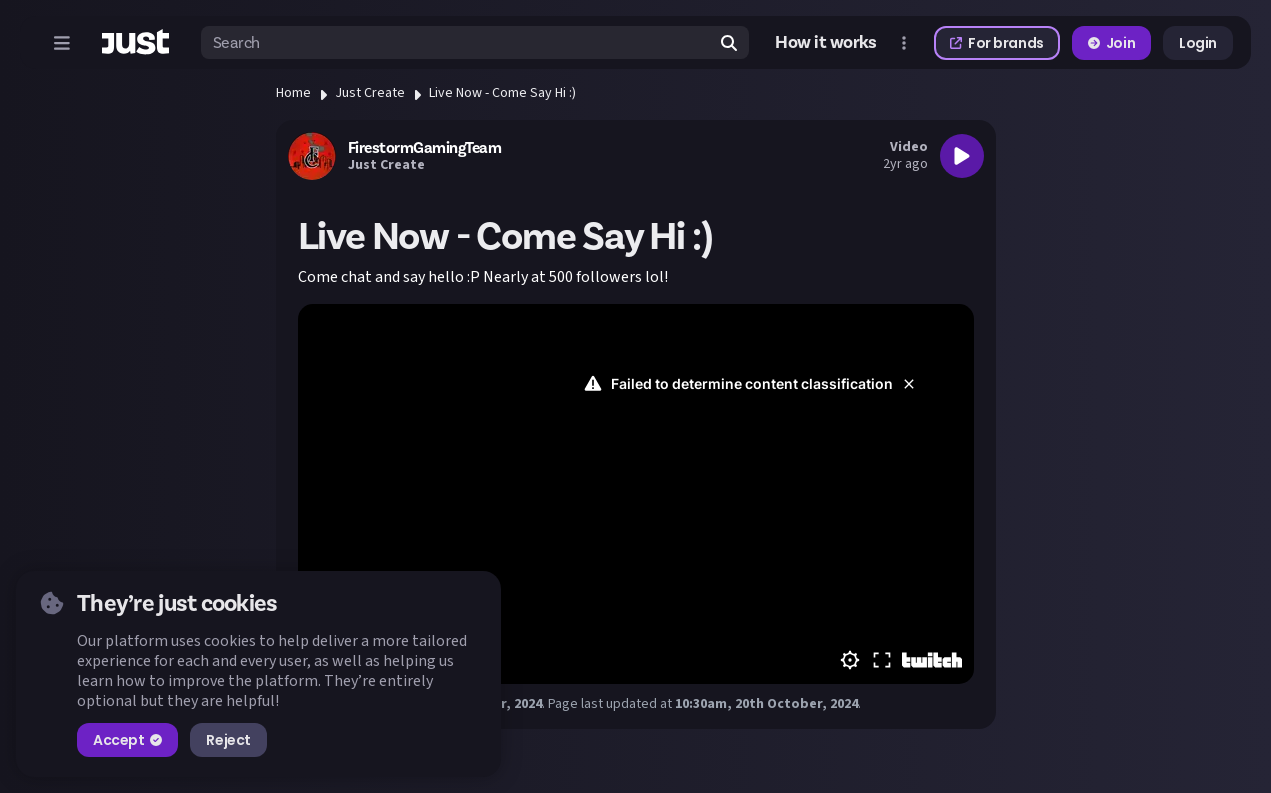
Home (293, 93)
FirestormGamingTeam (425, 148)
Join (1111, 43)
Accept (127, 740)
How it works (826, 42)
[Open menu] (62, 43)
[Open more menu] (904, 43)
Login (1198, 43)
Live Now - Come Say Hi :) (502, 93)
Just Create (370, 93)
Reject (228, 740)
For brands (997, 43)
